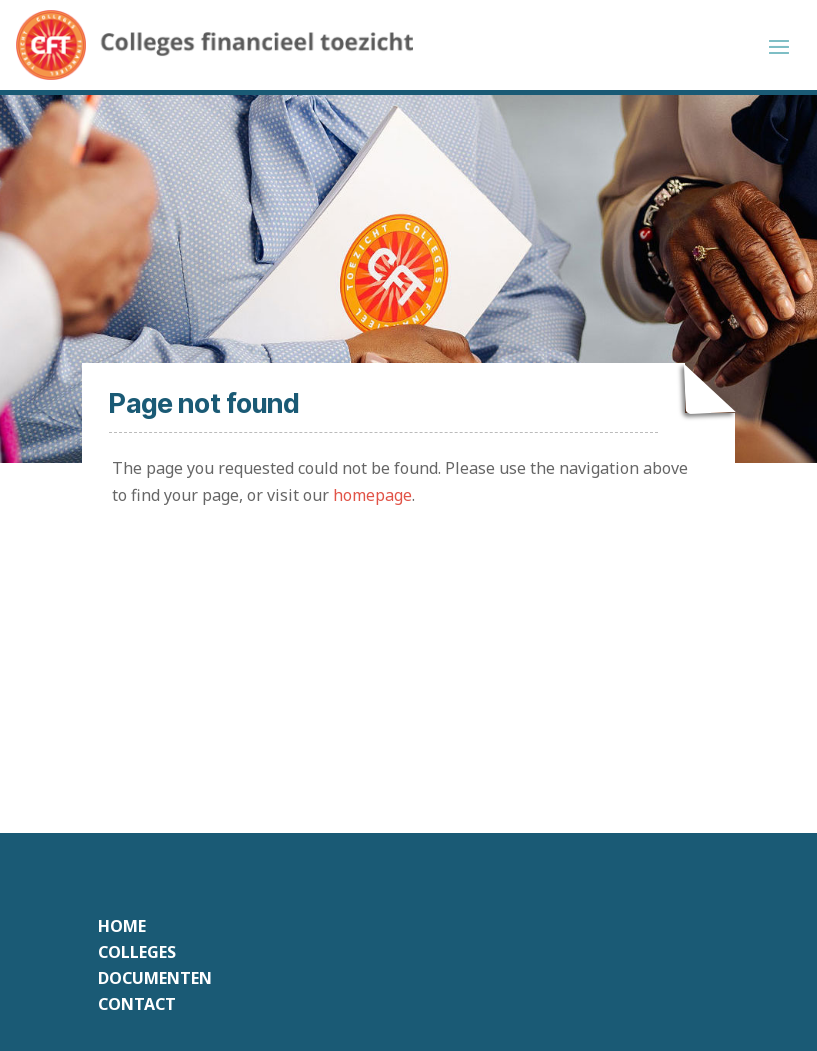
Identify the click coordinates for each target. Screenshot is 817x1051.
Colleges (137, 952)
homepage (372, 495)
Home (122, 926)
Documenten (155, 978)
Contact (137, 1004)
